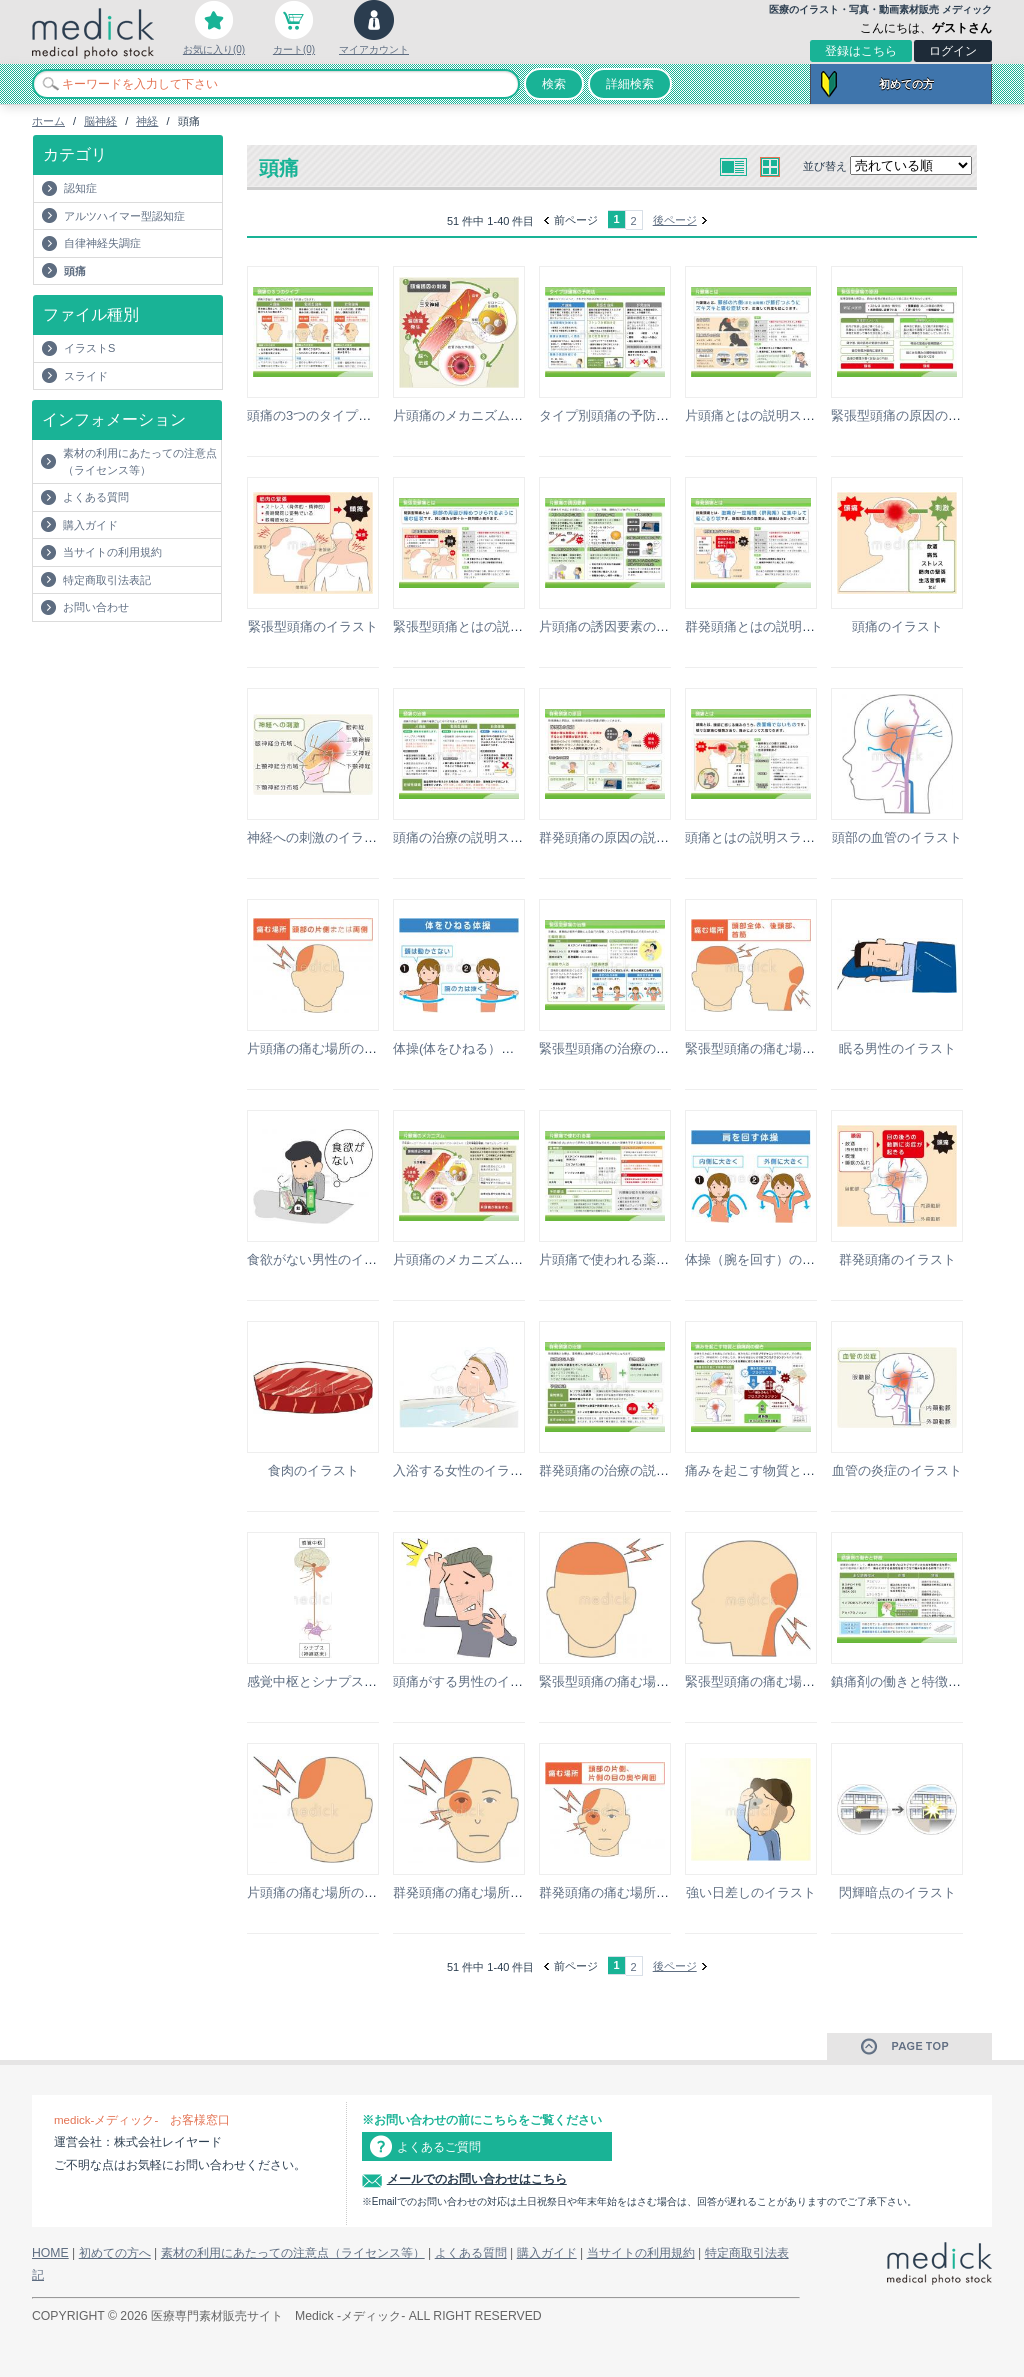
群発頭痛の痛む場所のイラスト (484, 1892)
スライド (86, 376)
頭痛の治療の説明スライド (471, 837)
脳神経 (100, 121)
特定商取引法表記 (107, 580)
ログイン (953, 51)
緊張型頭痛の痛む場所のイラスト (782, 1048)
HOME (50, 2253)
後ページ (675, 220)
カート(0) (294, 49)
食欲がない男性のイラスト (325, 1259)
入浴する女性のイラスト (464, 1470)
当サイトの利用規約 (112, 552)
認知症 (80, 188)
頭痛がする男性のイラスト (471, 1681)
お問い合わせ (96, 607)
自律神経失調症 (102, 243)
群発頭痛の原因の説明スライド (630, 837)
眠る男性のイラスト (897, 1048)
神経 (147, 121)
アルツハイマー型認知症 (124, 216)
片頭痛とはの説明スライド (763, 415)
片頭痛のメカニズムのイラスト (484, 415)
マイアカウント (374, 49)
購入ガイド (90, 525)
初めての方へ (115, 2253)
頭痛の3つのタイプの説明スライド (348, 415)
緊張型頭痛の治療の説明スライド (636, 1048)
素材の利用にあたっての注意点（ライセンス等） (140, 461)
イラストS (89, 348)
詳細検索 (630, 84)
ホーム (48, 121)
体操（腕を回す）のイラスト (769, 1259)
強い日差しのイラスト (751, 1892)
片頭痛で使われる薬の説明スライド (643, 1259)
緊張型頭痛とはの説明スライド (484, 626)
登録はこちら (861, 51)
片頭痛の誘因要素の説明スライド (636, 626)
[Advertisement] (149, 662)
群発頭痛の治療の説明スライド (630, 1470)
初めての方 (906, 84)
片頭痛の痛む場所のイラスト (331, 1048)
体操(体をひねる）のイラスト (479, 1048)
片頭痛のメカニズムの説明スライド (497, 1259)
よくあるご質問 (439, 2147)
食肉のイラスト (313, 1470)
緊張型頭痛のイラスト (313, 626)
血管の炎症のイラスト (897, 1470)
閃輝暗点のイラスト (897, 1892)
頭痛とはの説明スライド (756, 837)
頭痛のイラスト (897, 626)
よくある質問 (96, 497)
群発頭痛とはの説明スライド (769, 626)
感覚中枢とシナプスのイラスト (338, 1681)
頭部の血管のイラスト (897, 837)
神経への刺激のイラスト (318, 837)
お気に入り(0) (214, 49)
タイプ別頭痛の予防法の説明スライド (649, 415)
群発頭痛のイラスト (897, 1259)
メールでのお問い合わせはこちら (477, 2179)
